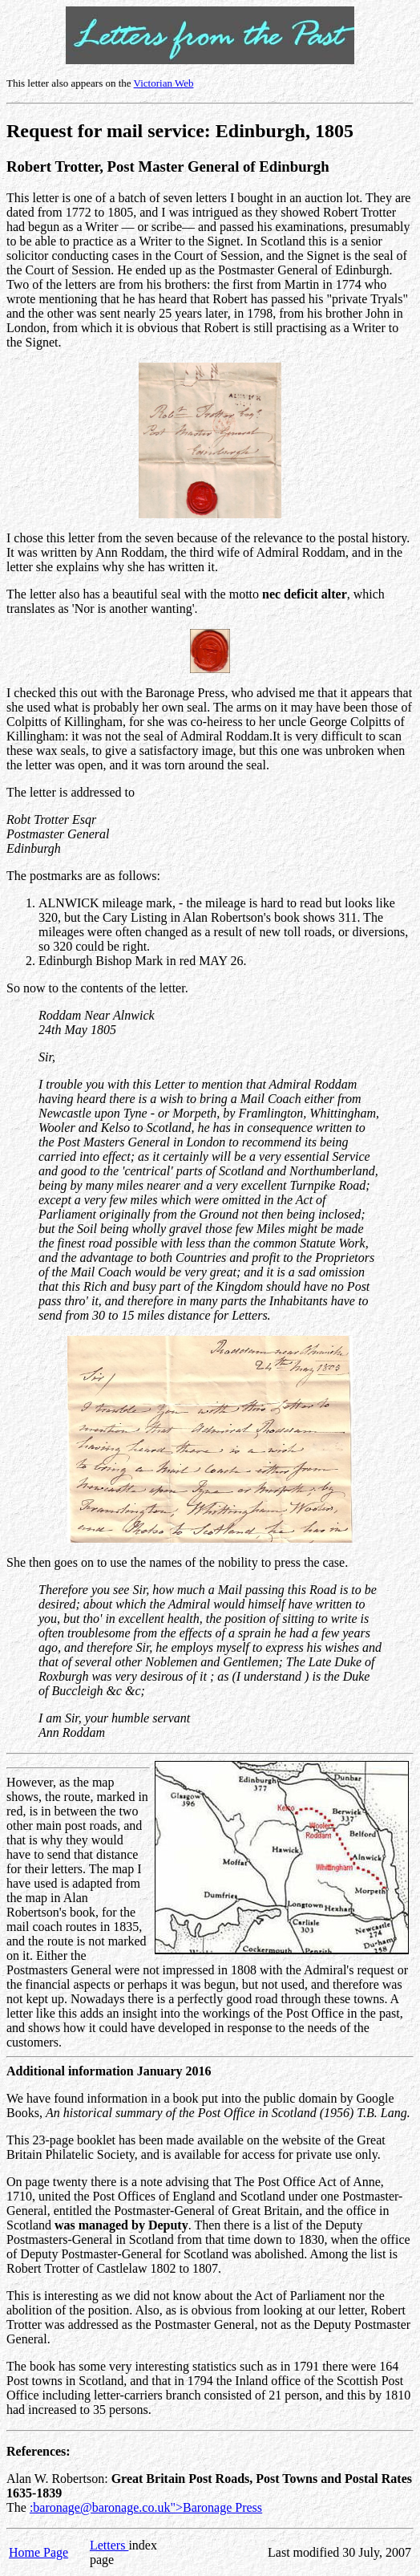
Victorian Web (164, 83)
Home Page (38, 2552)
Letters (109, 2545)
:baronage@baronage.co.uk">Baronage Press (146, 2507)
